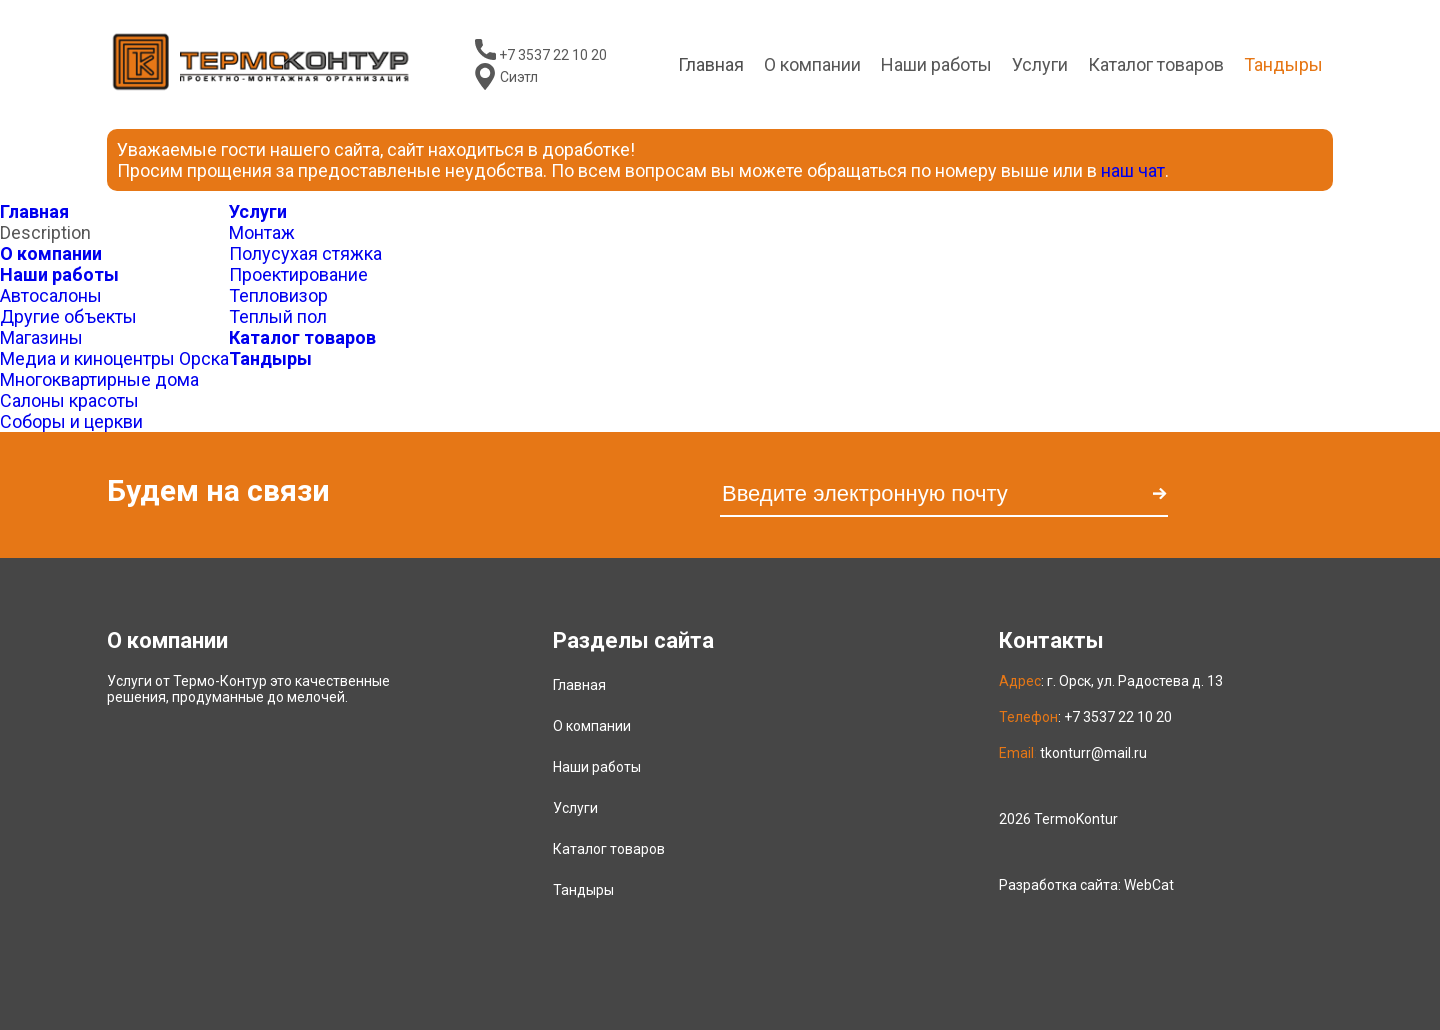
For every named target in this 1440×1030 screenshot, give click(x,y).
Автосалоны (51, 295)
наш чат (1133, 170)
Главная (34, 211)
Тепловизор (278, 295)
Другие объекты (68, 316)
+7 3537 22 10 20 (553, 55)
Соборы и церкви (71, 421)
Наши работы (936, 64)
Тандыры (270, 358)
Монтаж (262, 232)
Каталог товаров (302, 337)
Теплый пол (278, 316)
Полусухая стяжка (305, 253)
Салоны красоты (69, 400)
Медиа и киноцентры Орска (114, 358)
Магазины (41, 337)
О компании (51, 253)
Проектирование (298, 274)
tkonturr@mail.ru (1093, 753)
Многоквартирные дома (99, 379)
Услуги (1040, 64)
